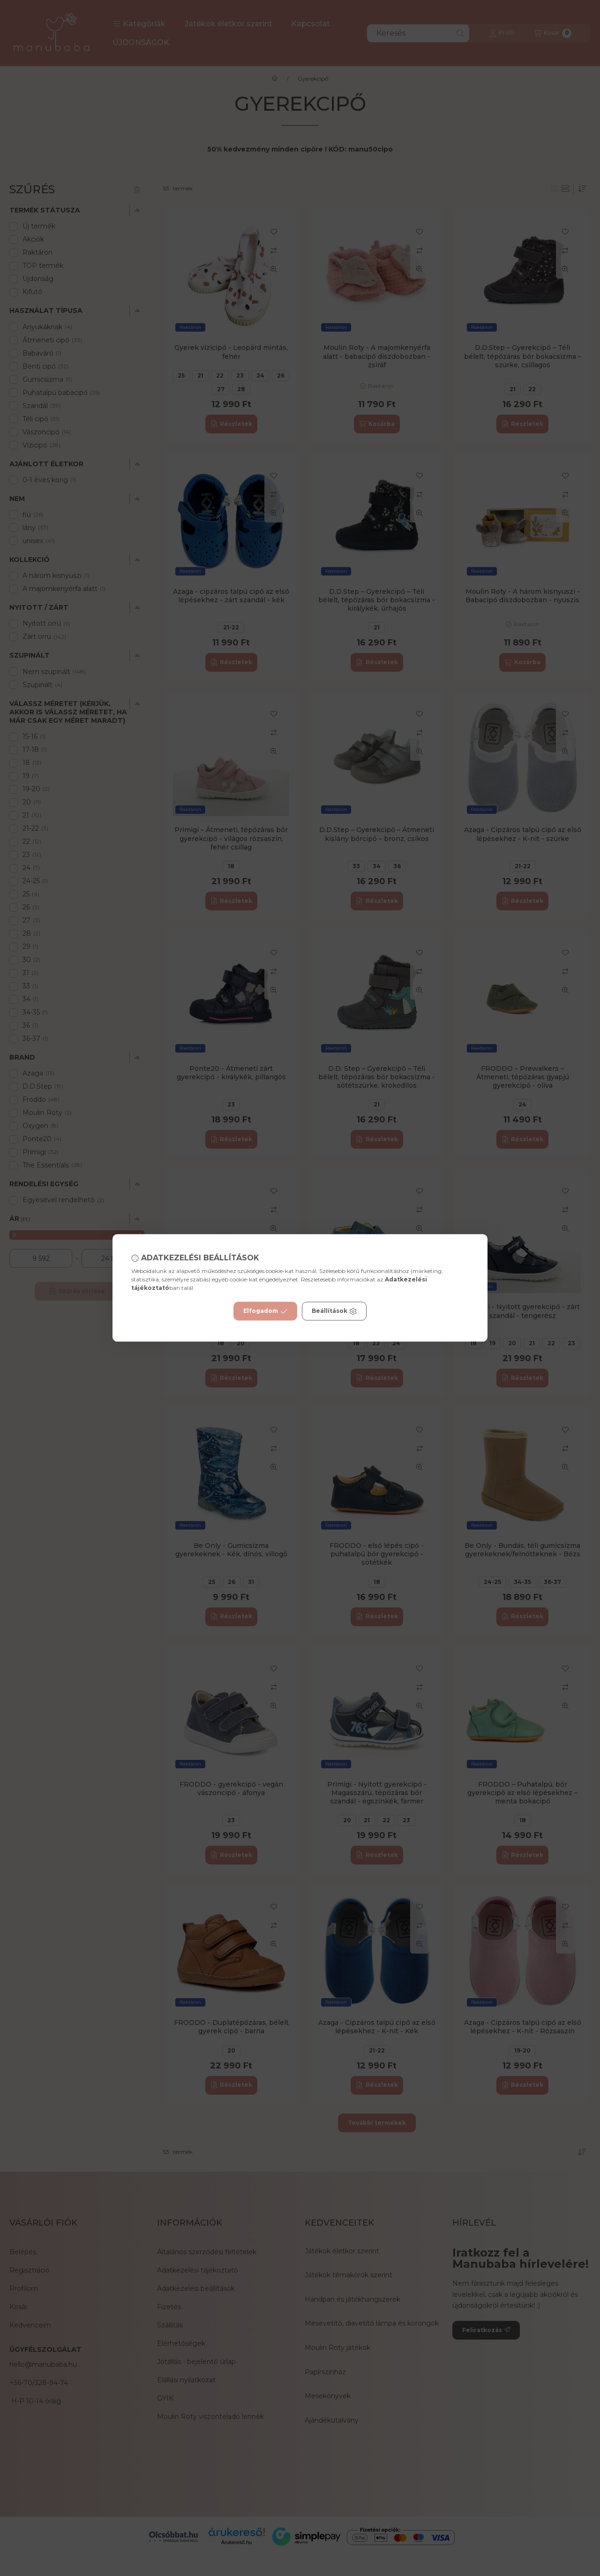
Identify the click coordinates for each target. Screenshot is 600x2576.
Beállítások (334, 1311)
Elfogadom (265, 1311)
